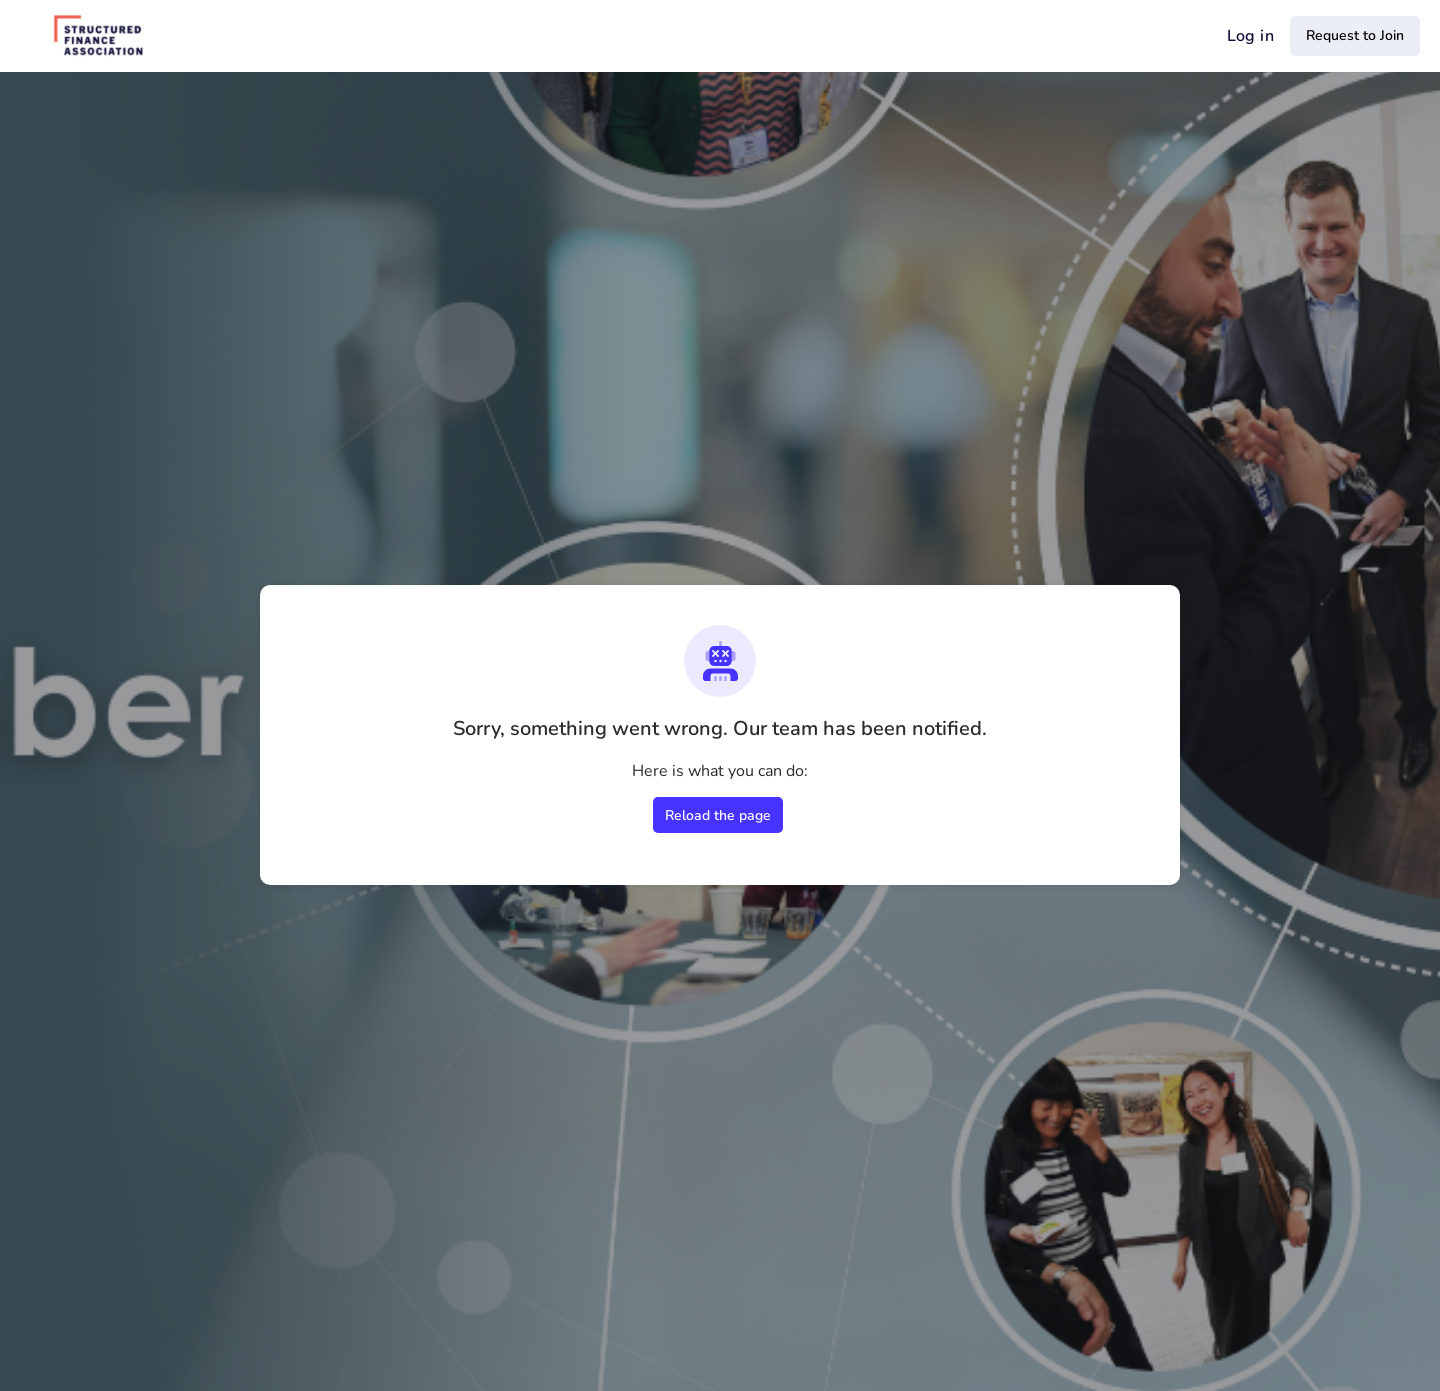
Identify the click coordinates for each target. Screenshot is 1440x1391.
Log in (1250, 36)
